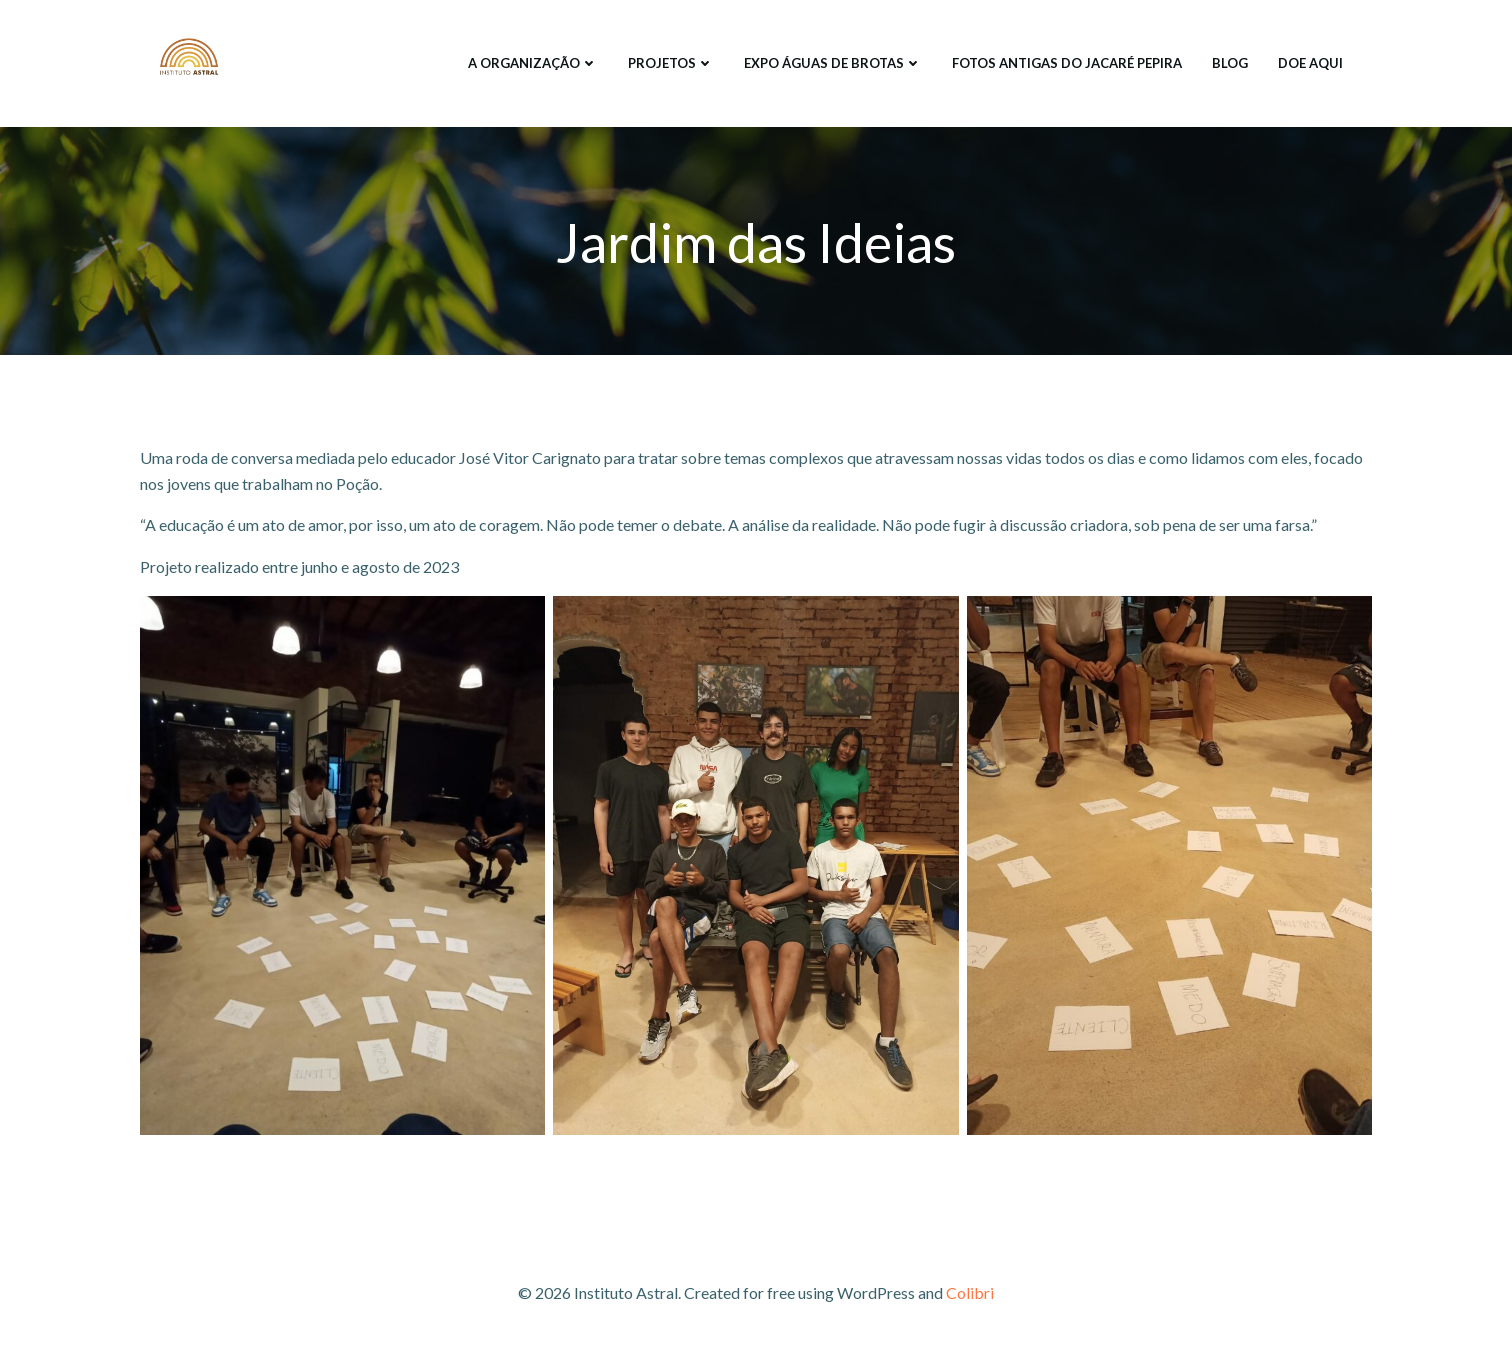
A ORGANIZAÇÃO (532, 64)
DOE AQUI (1309, 64)
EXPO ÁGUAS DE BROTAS (832, 64)
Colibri (970, 1294)
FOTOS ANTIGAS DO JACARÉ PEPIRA (1066, 64)
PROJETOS (670, 64)
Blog (1229, 64)
